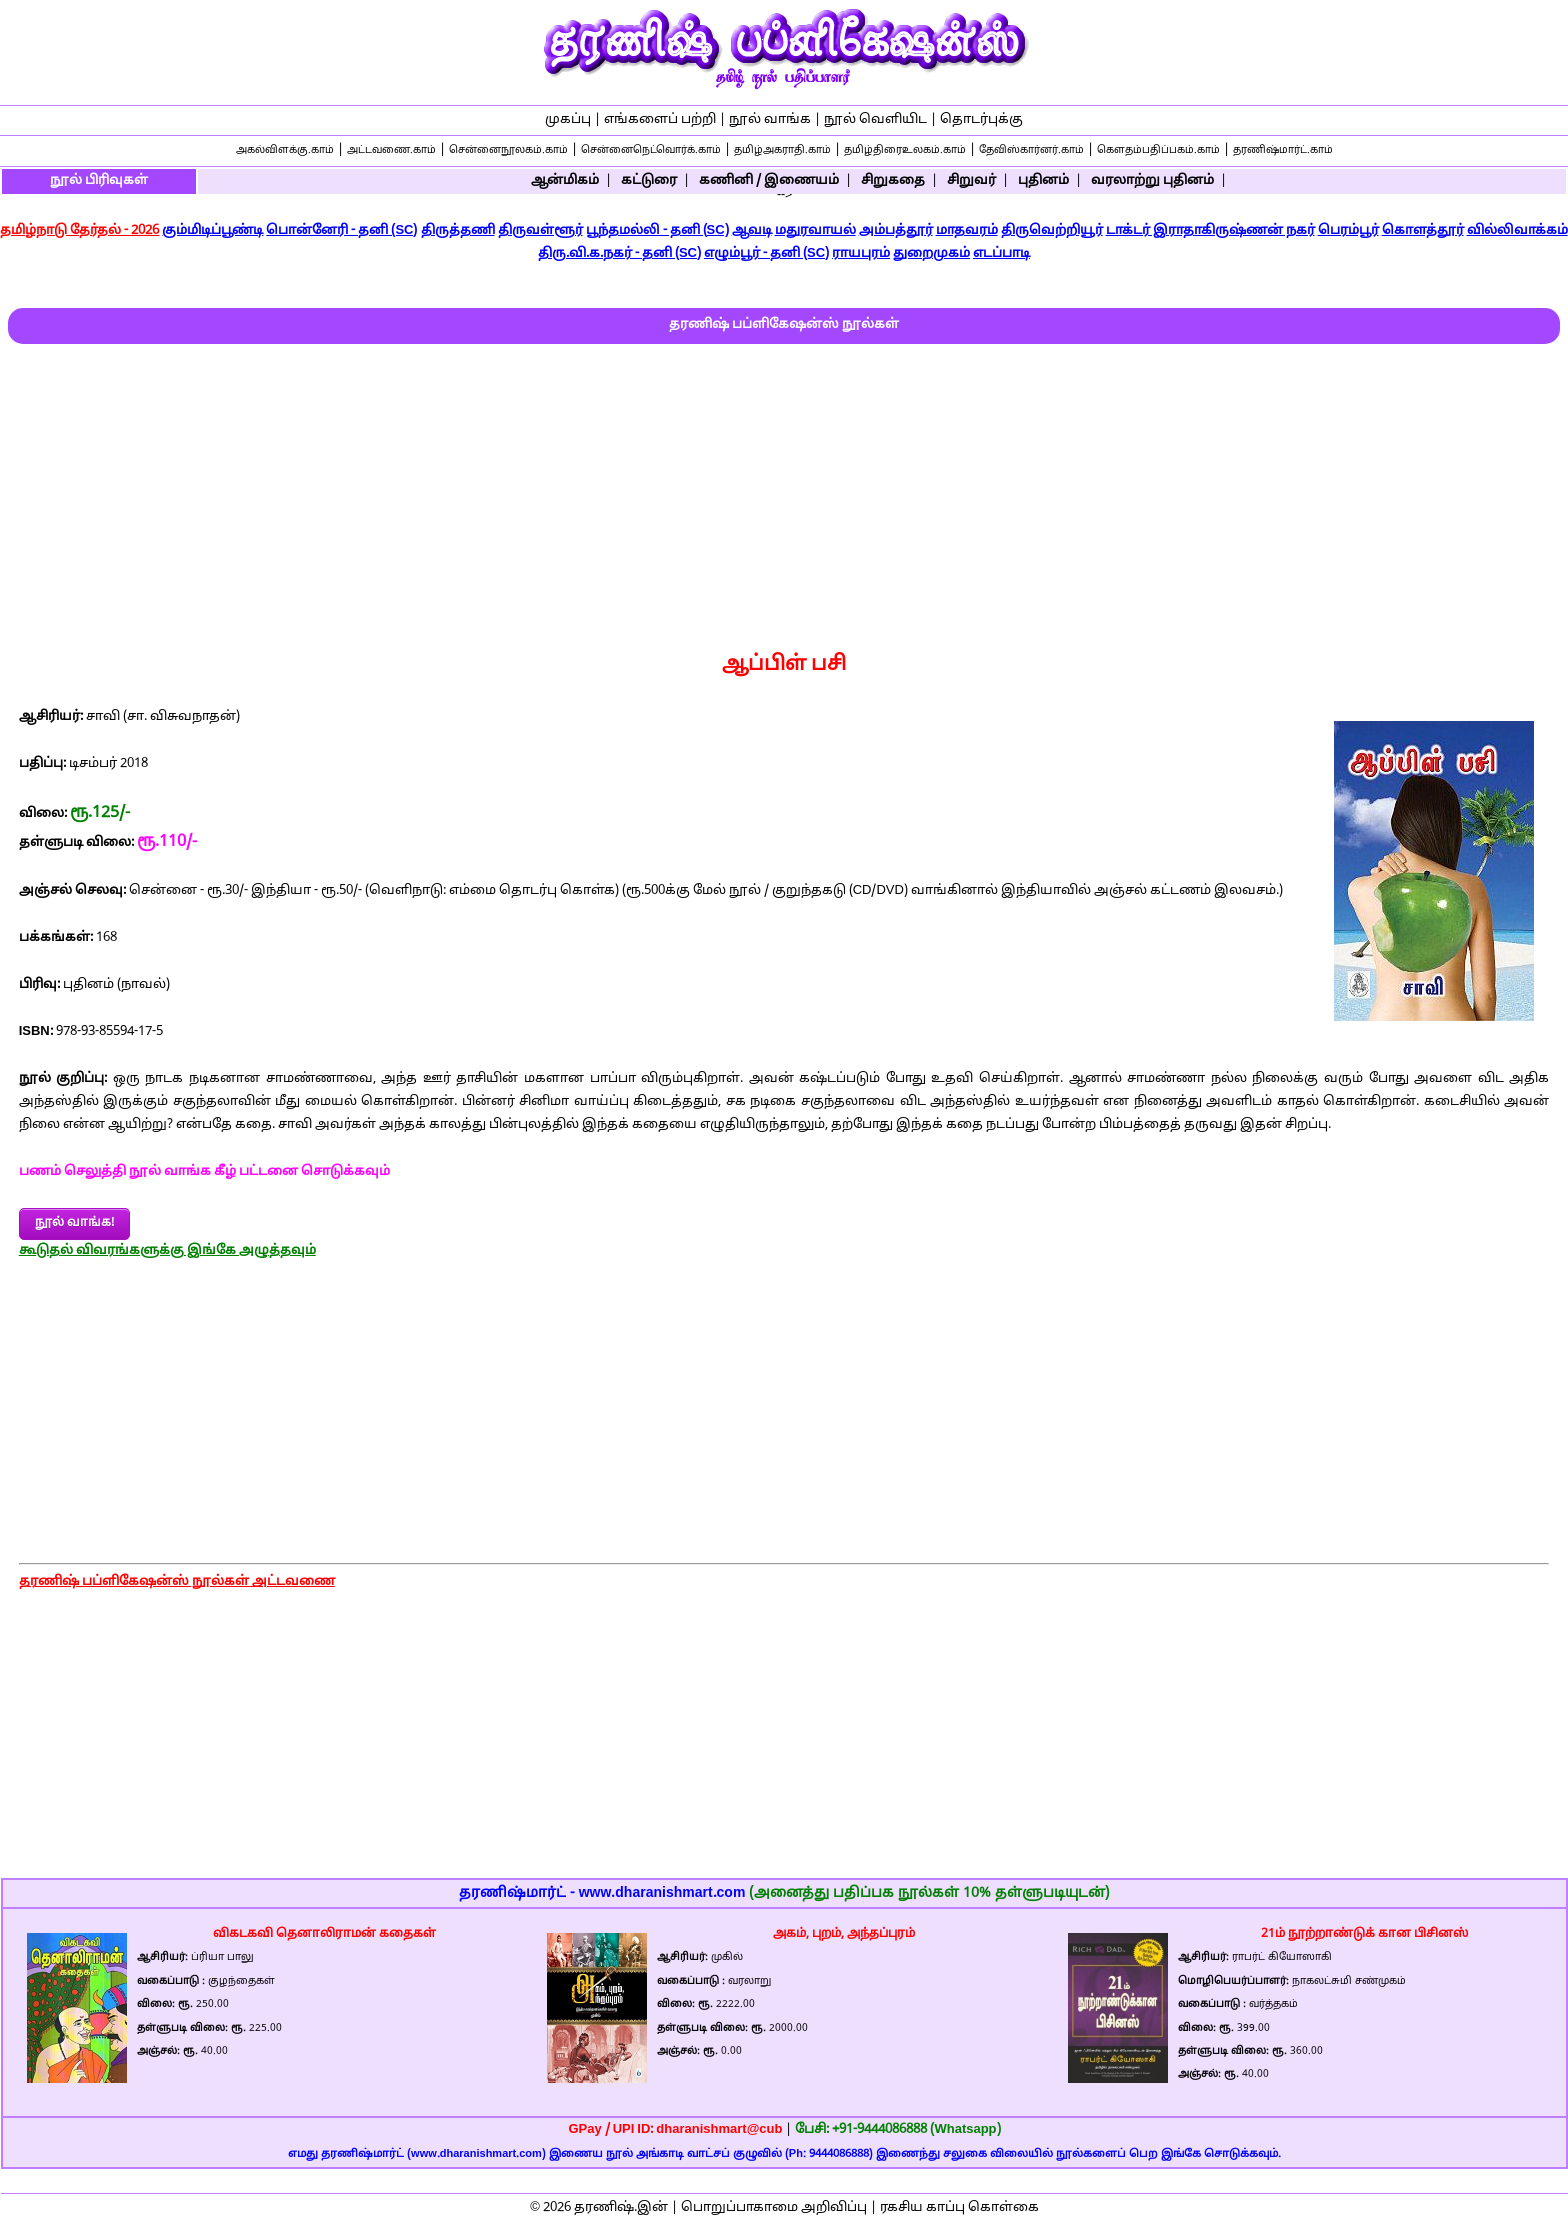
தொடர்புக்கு (981, 120)
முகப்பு (568, 120)
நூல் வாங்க (770, 120)
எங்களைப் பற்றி (660, 120)
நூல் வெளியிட (875, 120)
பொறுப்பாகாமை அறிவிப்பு (774, 2208)
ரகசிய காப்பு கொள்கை (959, 2208)
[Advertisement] (784, 494)
